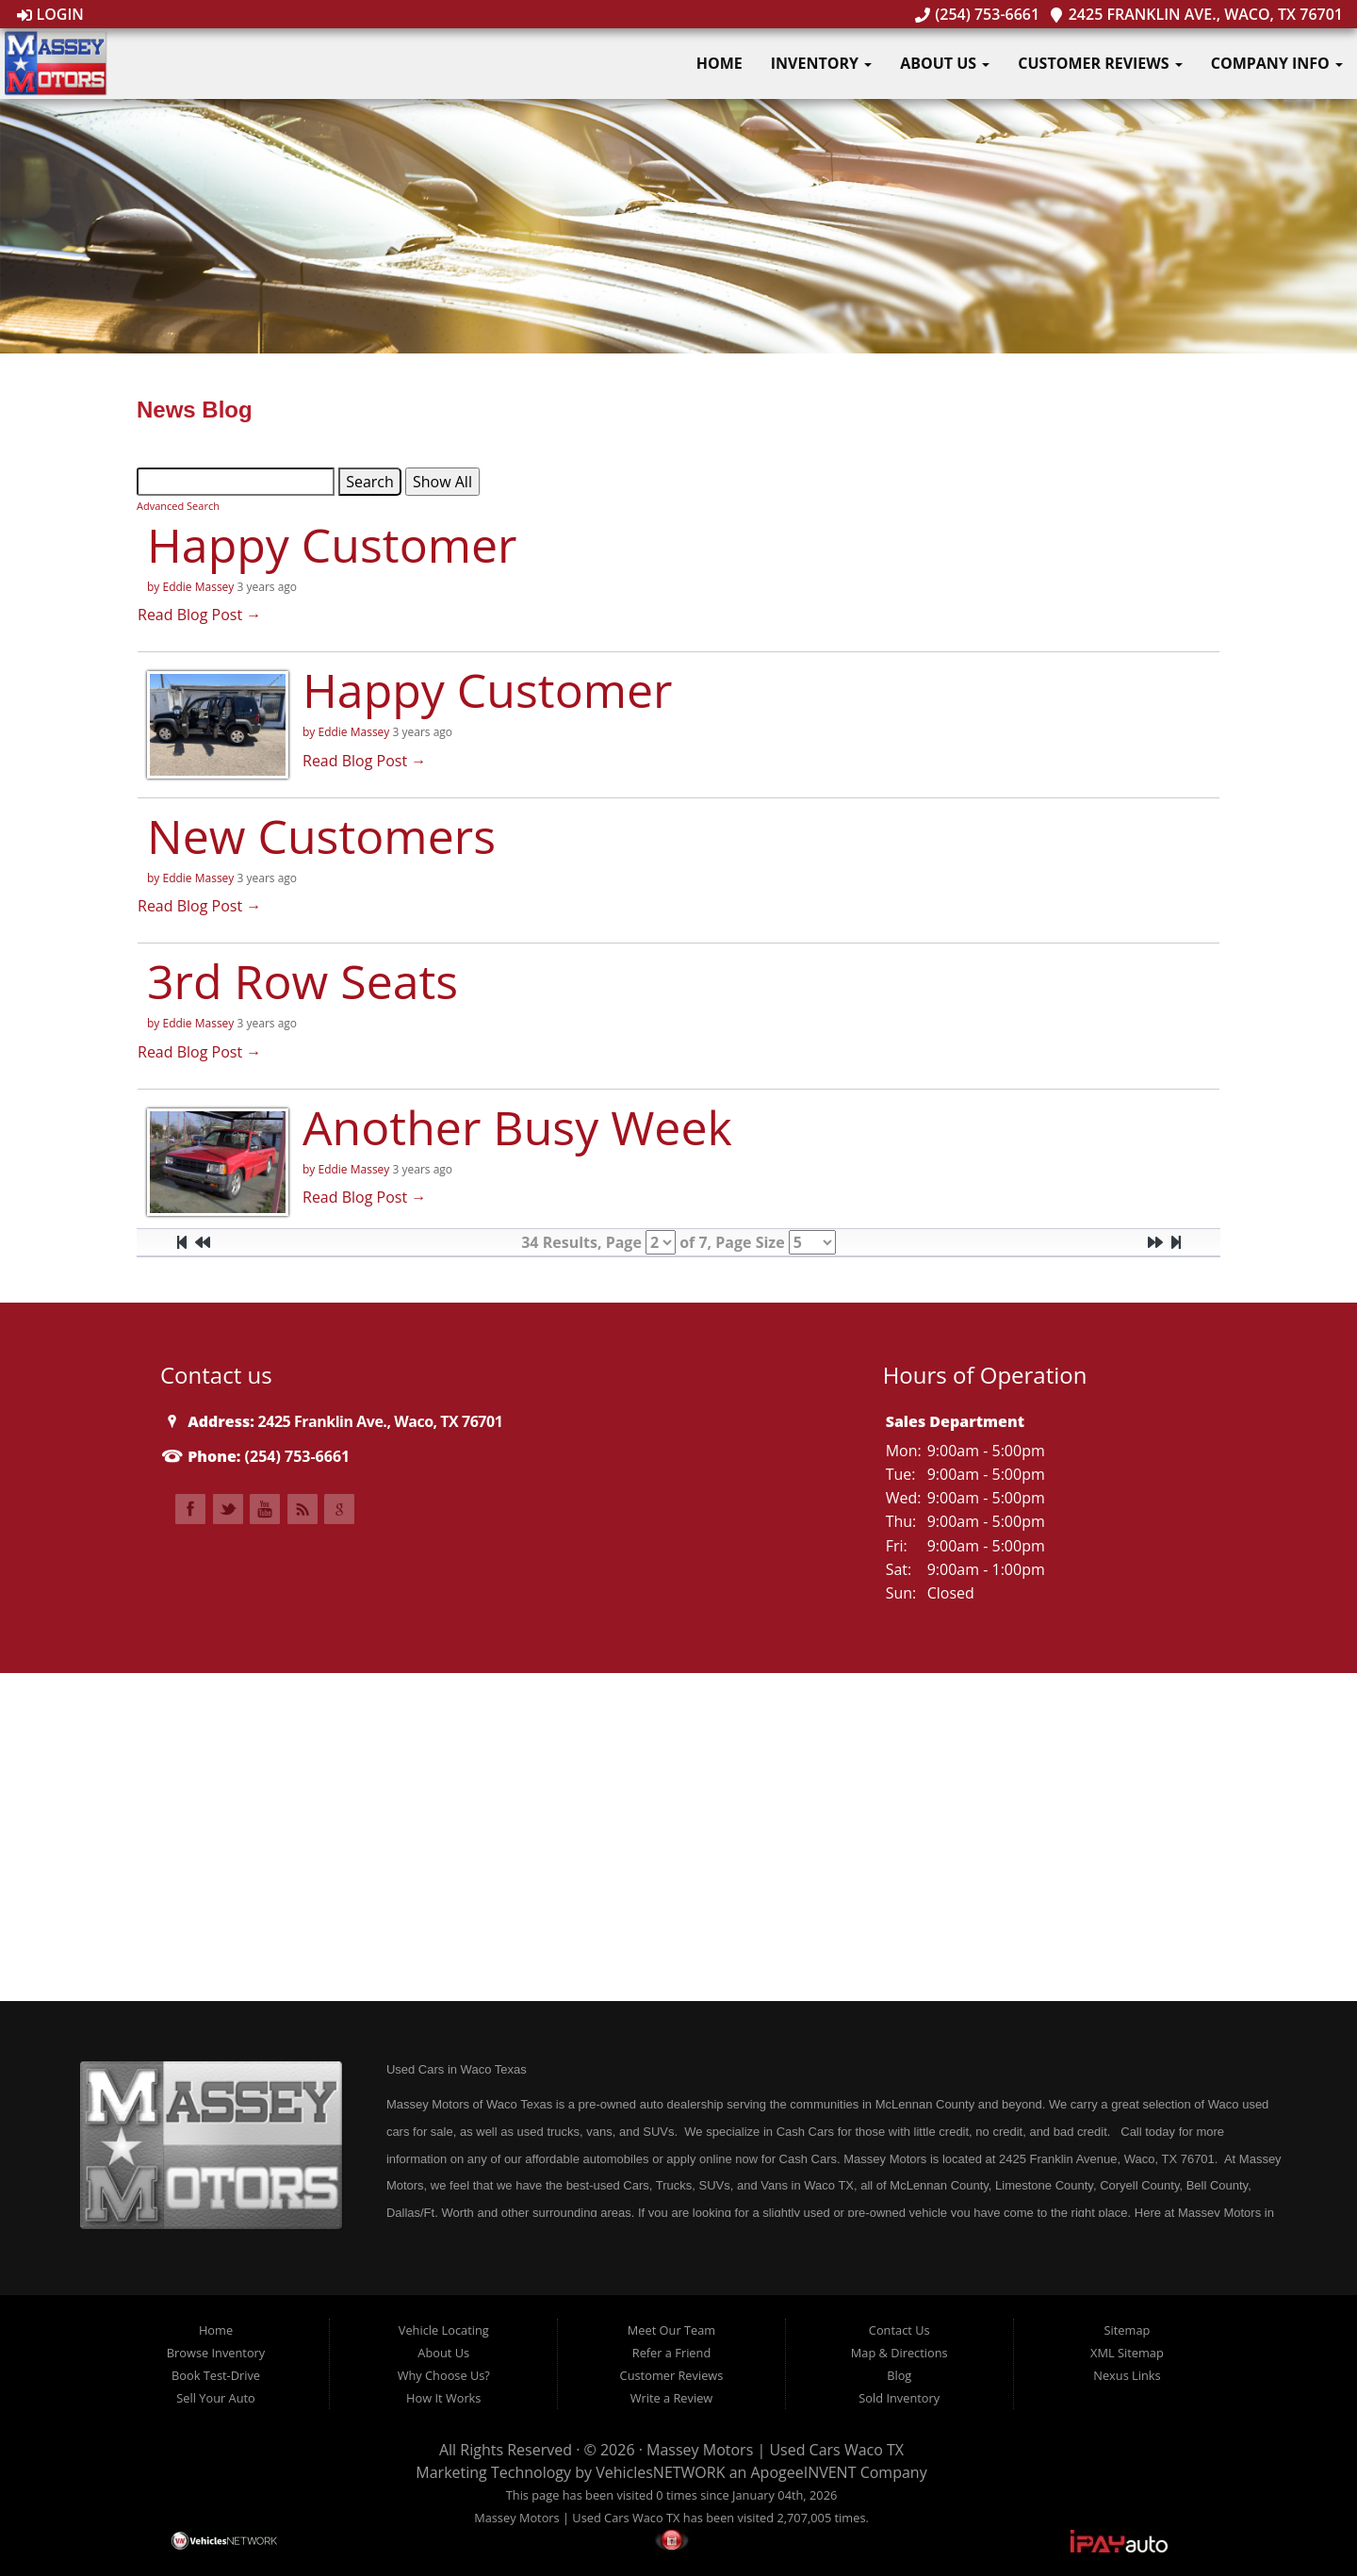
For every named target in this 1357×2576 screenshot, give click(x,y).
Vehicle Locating (444, 2330)
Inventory (821, 63)
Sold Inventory (899, 2397)
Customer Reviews (1100, 63)
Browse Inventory (216, 2352)
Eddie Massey (198, 587)
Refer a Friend (671, 2352)
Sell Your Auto (215, 2397)
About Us (944, 63)
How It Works (443, 2397)
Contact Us (899, 2330)
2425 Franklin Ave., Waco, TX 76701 (1196, 14)
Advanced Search (178, 506)
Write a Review (671, 2397)
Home (719, 63)
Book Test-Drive (216, 2375)
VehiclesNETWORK (660, 2472)
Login (50, 14)
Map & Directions (899, 2352)
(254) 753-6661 (977, 14)
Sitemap (1127, 2330)
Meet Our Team (671, 2330)
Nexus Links (1126, 2375)
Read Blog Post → (199, 614)
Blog (899, 2375)
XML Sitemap (1127, 2352)
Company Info (1277, 63)
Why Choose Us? (444, 2375)
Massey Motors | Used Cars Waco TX (775, 2449)
